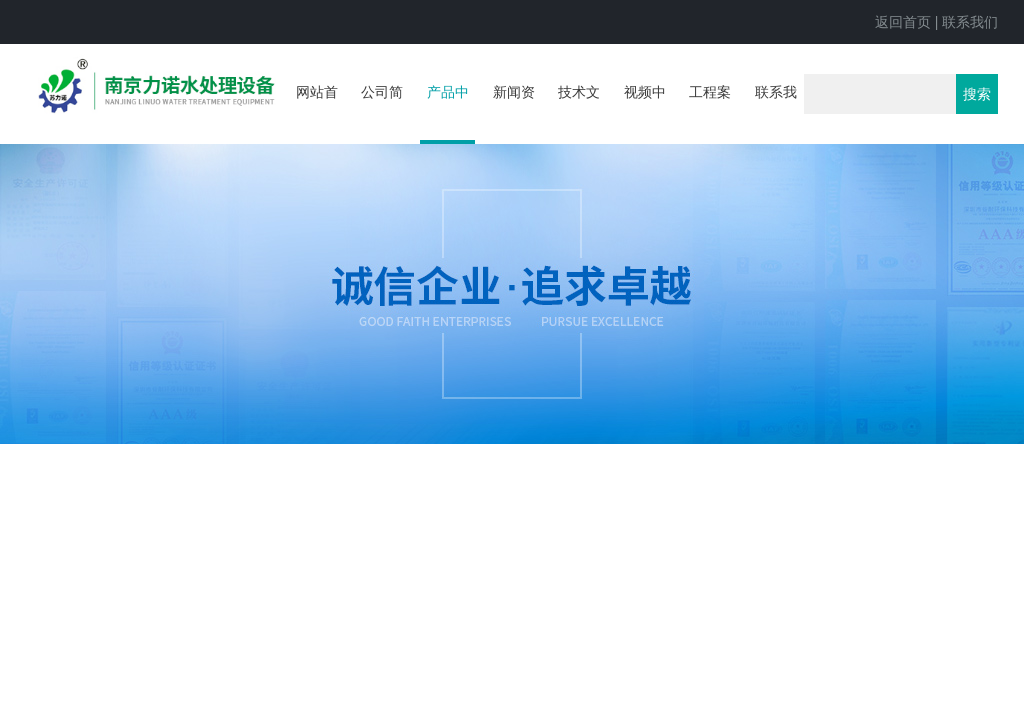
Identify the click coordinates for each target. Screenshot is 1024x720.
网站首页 (317, 112)
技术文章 (579, 112)
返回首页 (903, 22)
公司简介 (382, 112)
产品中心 (448, 114)
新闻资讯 (514, 112)
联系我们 (970, 22)
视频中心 (645, 112)
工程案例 (710, 112)
